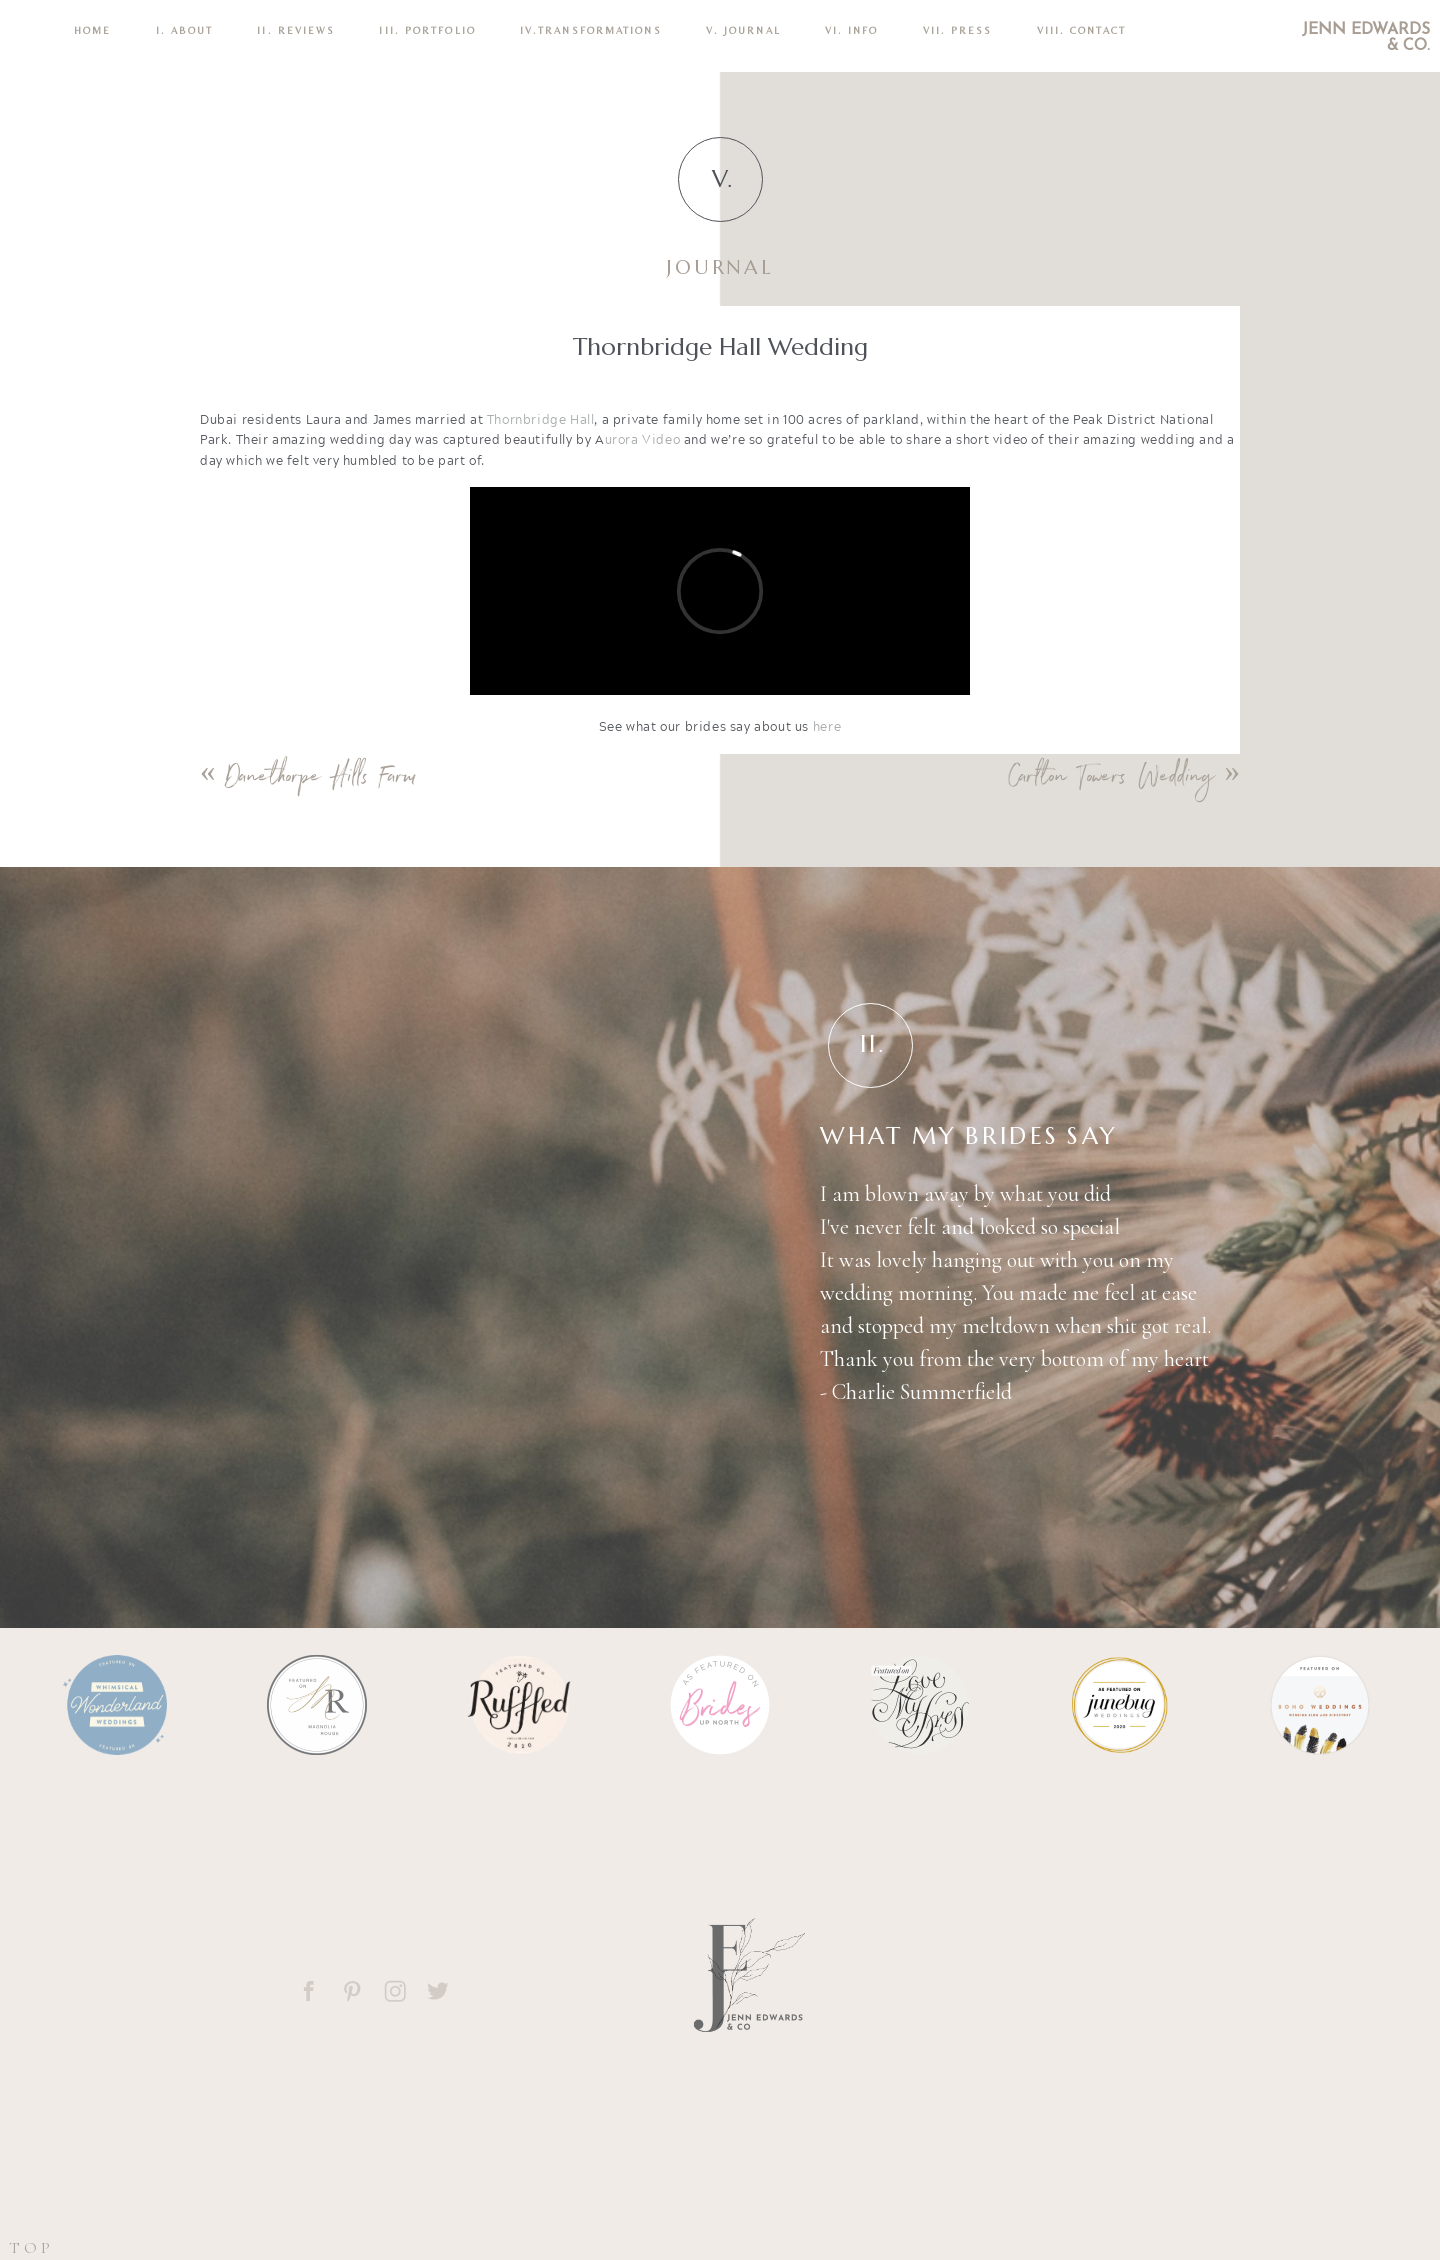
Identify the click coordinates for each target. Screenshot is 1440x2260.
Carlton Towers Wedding (1111, 780)
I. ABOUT (185, 30)
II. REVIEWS (296, 30)
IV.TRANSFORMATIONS (591, 30)
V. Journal (743, 30)
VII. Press (958, 30)
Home (92, 30)
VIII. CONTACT (1081, 30)
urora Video (643, 439)
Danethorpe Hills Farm (321, 780)
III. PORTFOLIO (427, 30)
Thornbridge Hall (541, 419)
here (827, 726)
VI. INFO (852, 30)
